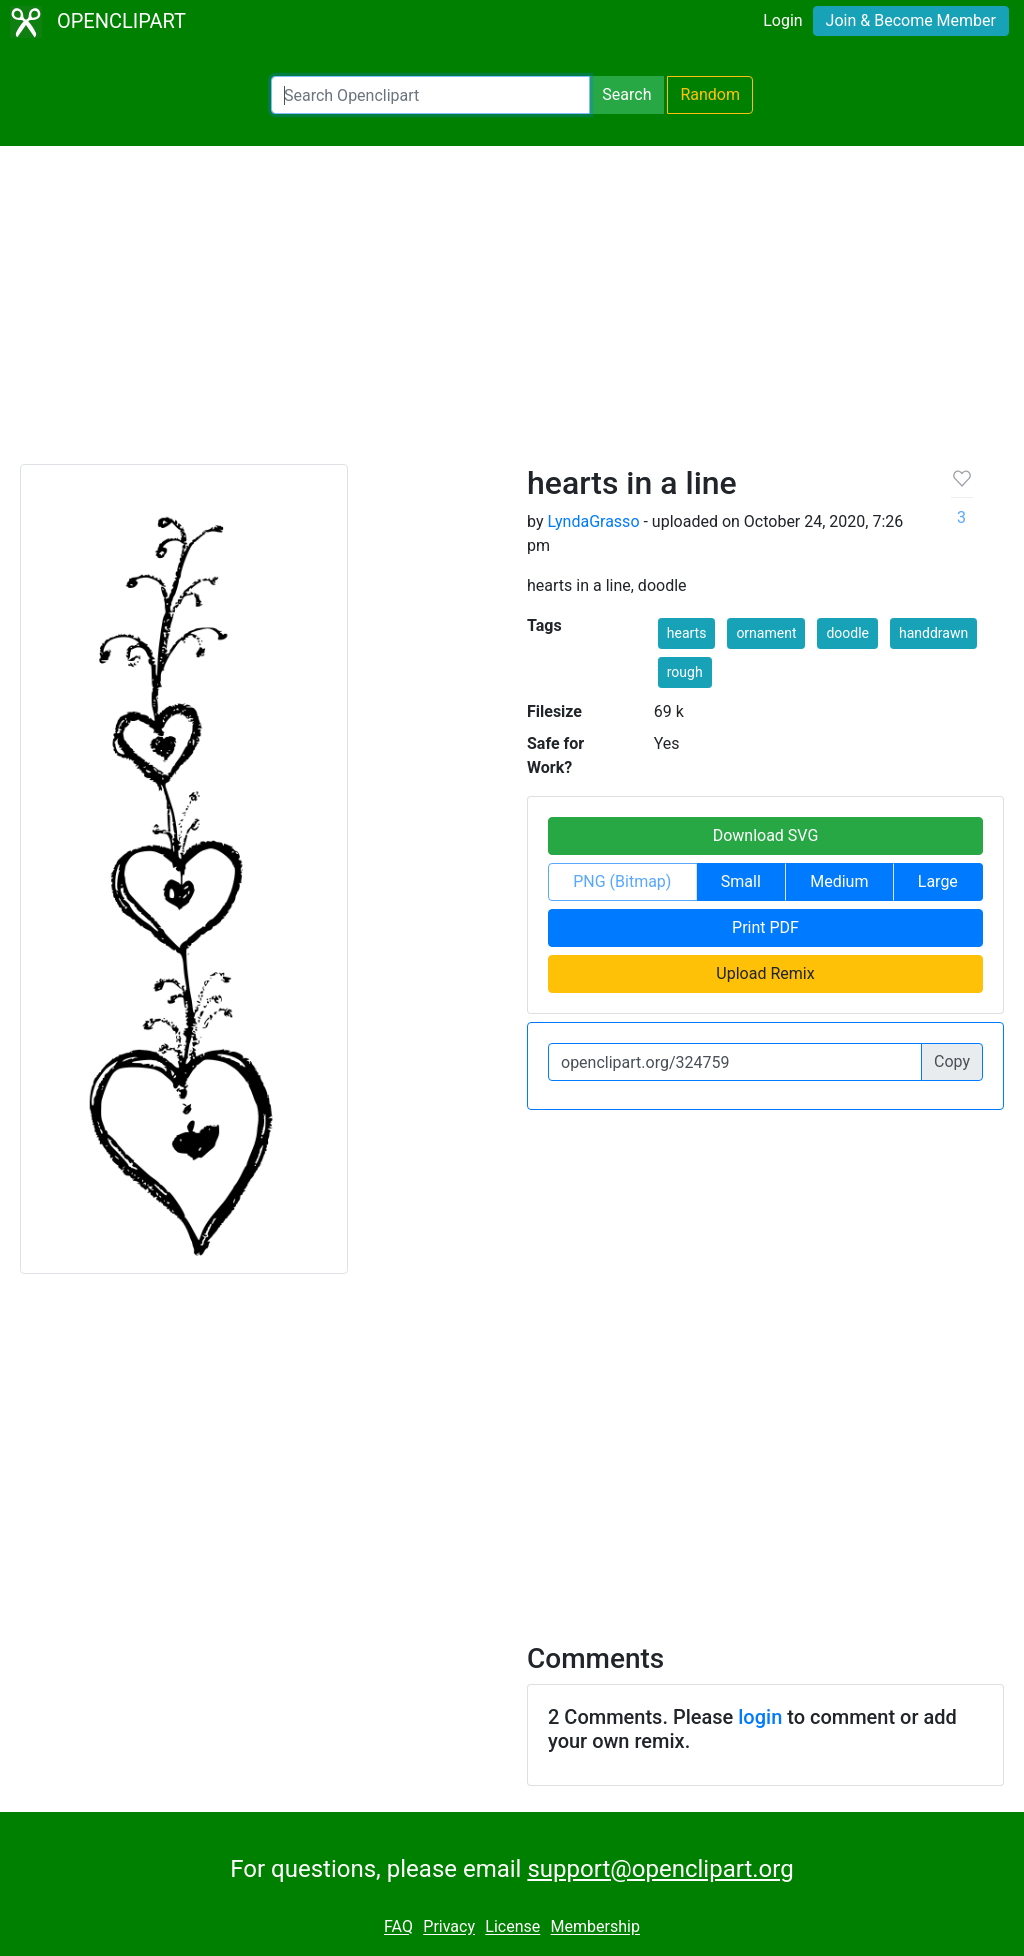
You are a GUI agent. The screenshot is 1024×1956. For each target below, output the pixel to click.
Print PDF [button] (765, 927)
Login (782, 20)
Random (710, 94)
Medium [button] (839, 881)
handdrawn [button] (933, 633)
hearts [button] (687, 633)
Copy (952, 1061)
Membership (595, 1927)
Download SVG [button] (766, 835)
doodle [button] (847, 633)
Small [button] (741, 881)
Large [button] (938, 881)
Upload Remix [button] (765, 973)
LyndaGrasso (593, 521)
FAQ (398, 1927)
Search (626, 94)
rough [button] (685, 672)
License (512, 1927)
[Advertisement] (512, 314)
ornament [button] (766, 633)
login (760, 1717)
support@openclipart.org (660, 1869)
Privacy (449, 1927)
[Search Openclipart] (430, 95)
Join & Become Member (911, 20)
